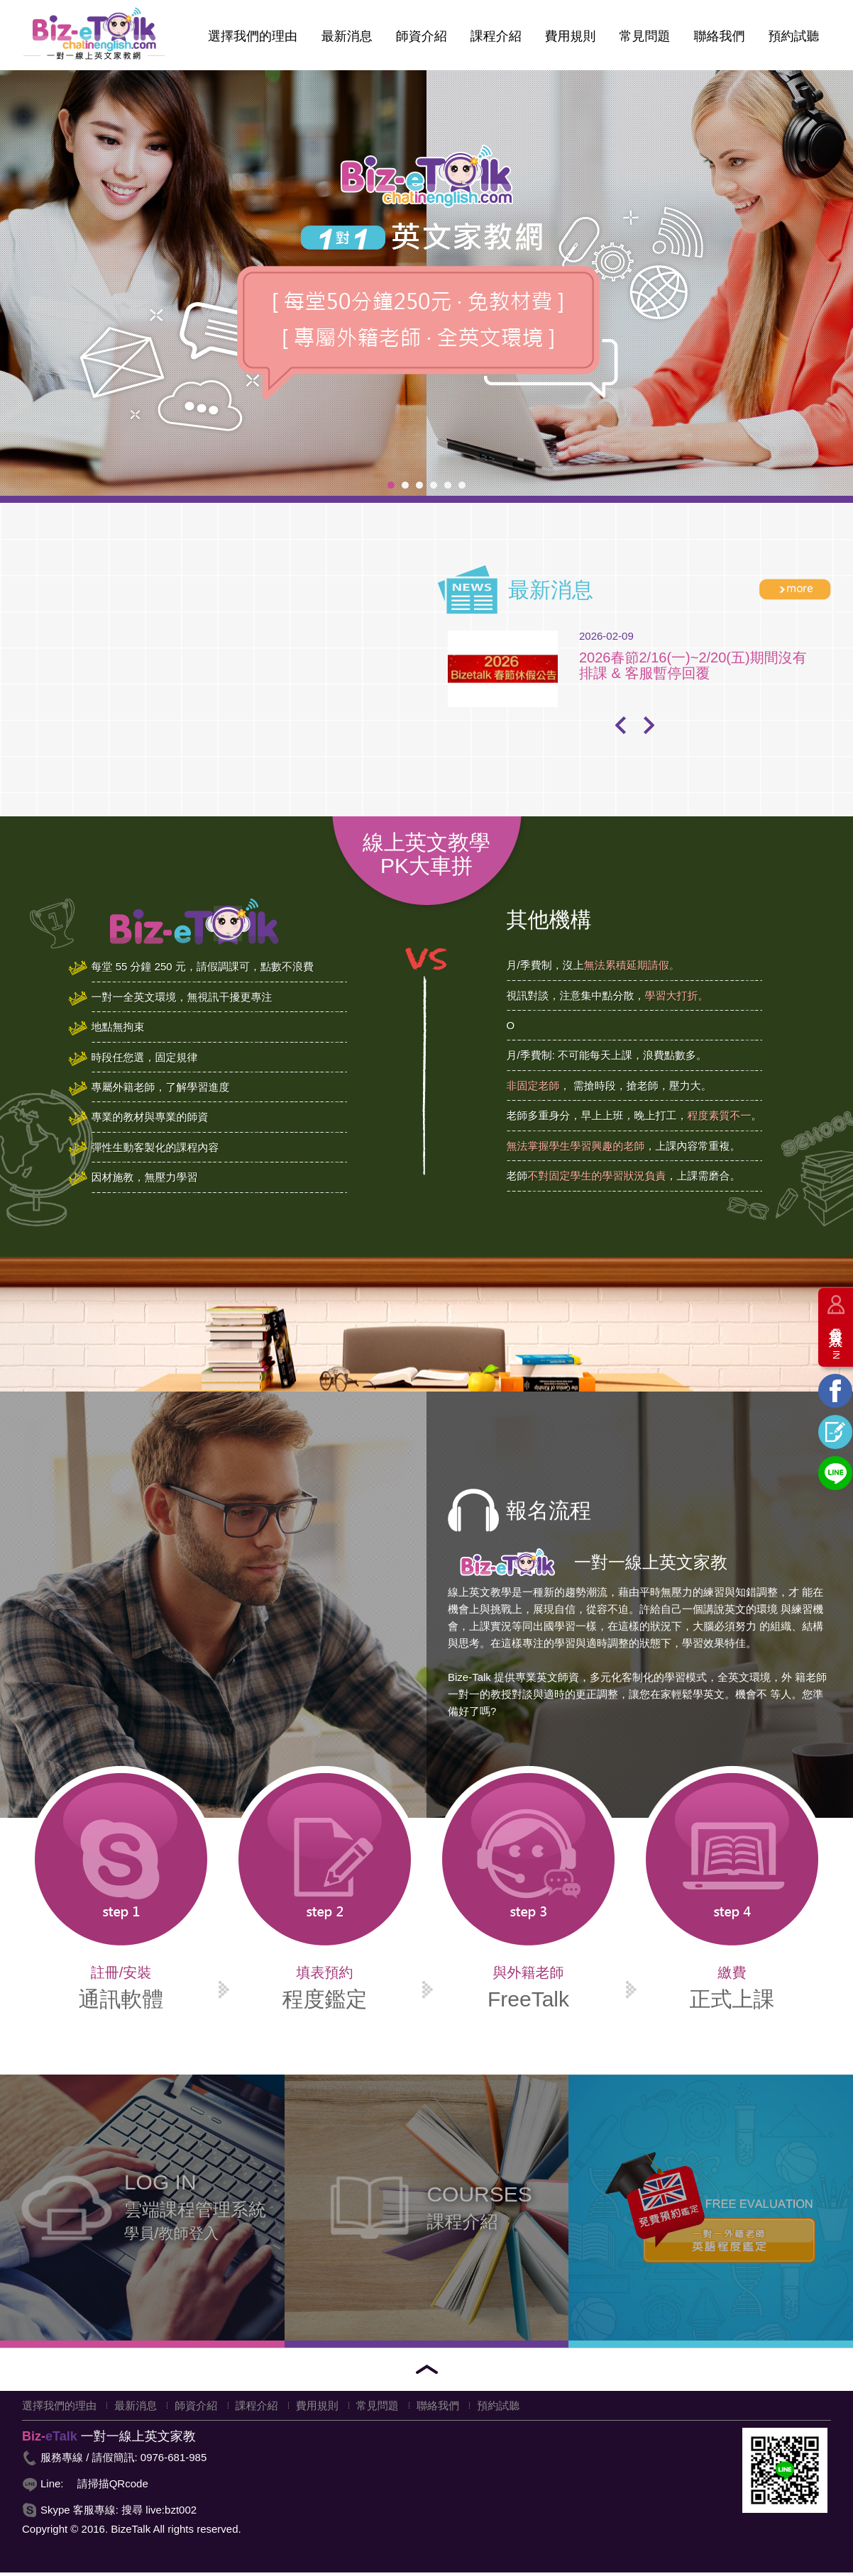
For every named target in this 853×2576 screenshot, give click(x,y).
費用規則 (569, 40)
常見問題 (644, 40)
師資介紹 (420, 40)
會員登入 (836, 1338)
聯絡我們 (718, 40)
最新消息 (344, 40)
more (795, 593)
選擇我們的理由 (250, 40)
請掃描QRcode (112, 2487)
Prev (620, 728)
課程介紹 (494, 40)
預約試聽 (793, 40)
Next (648, 728)
